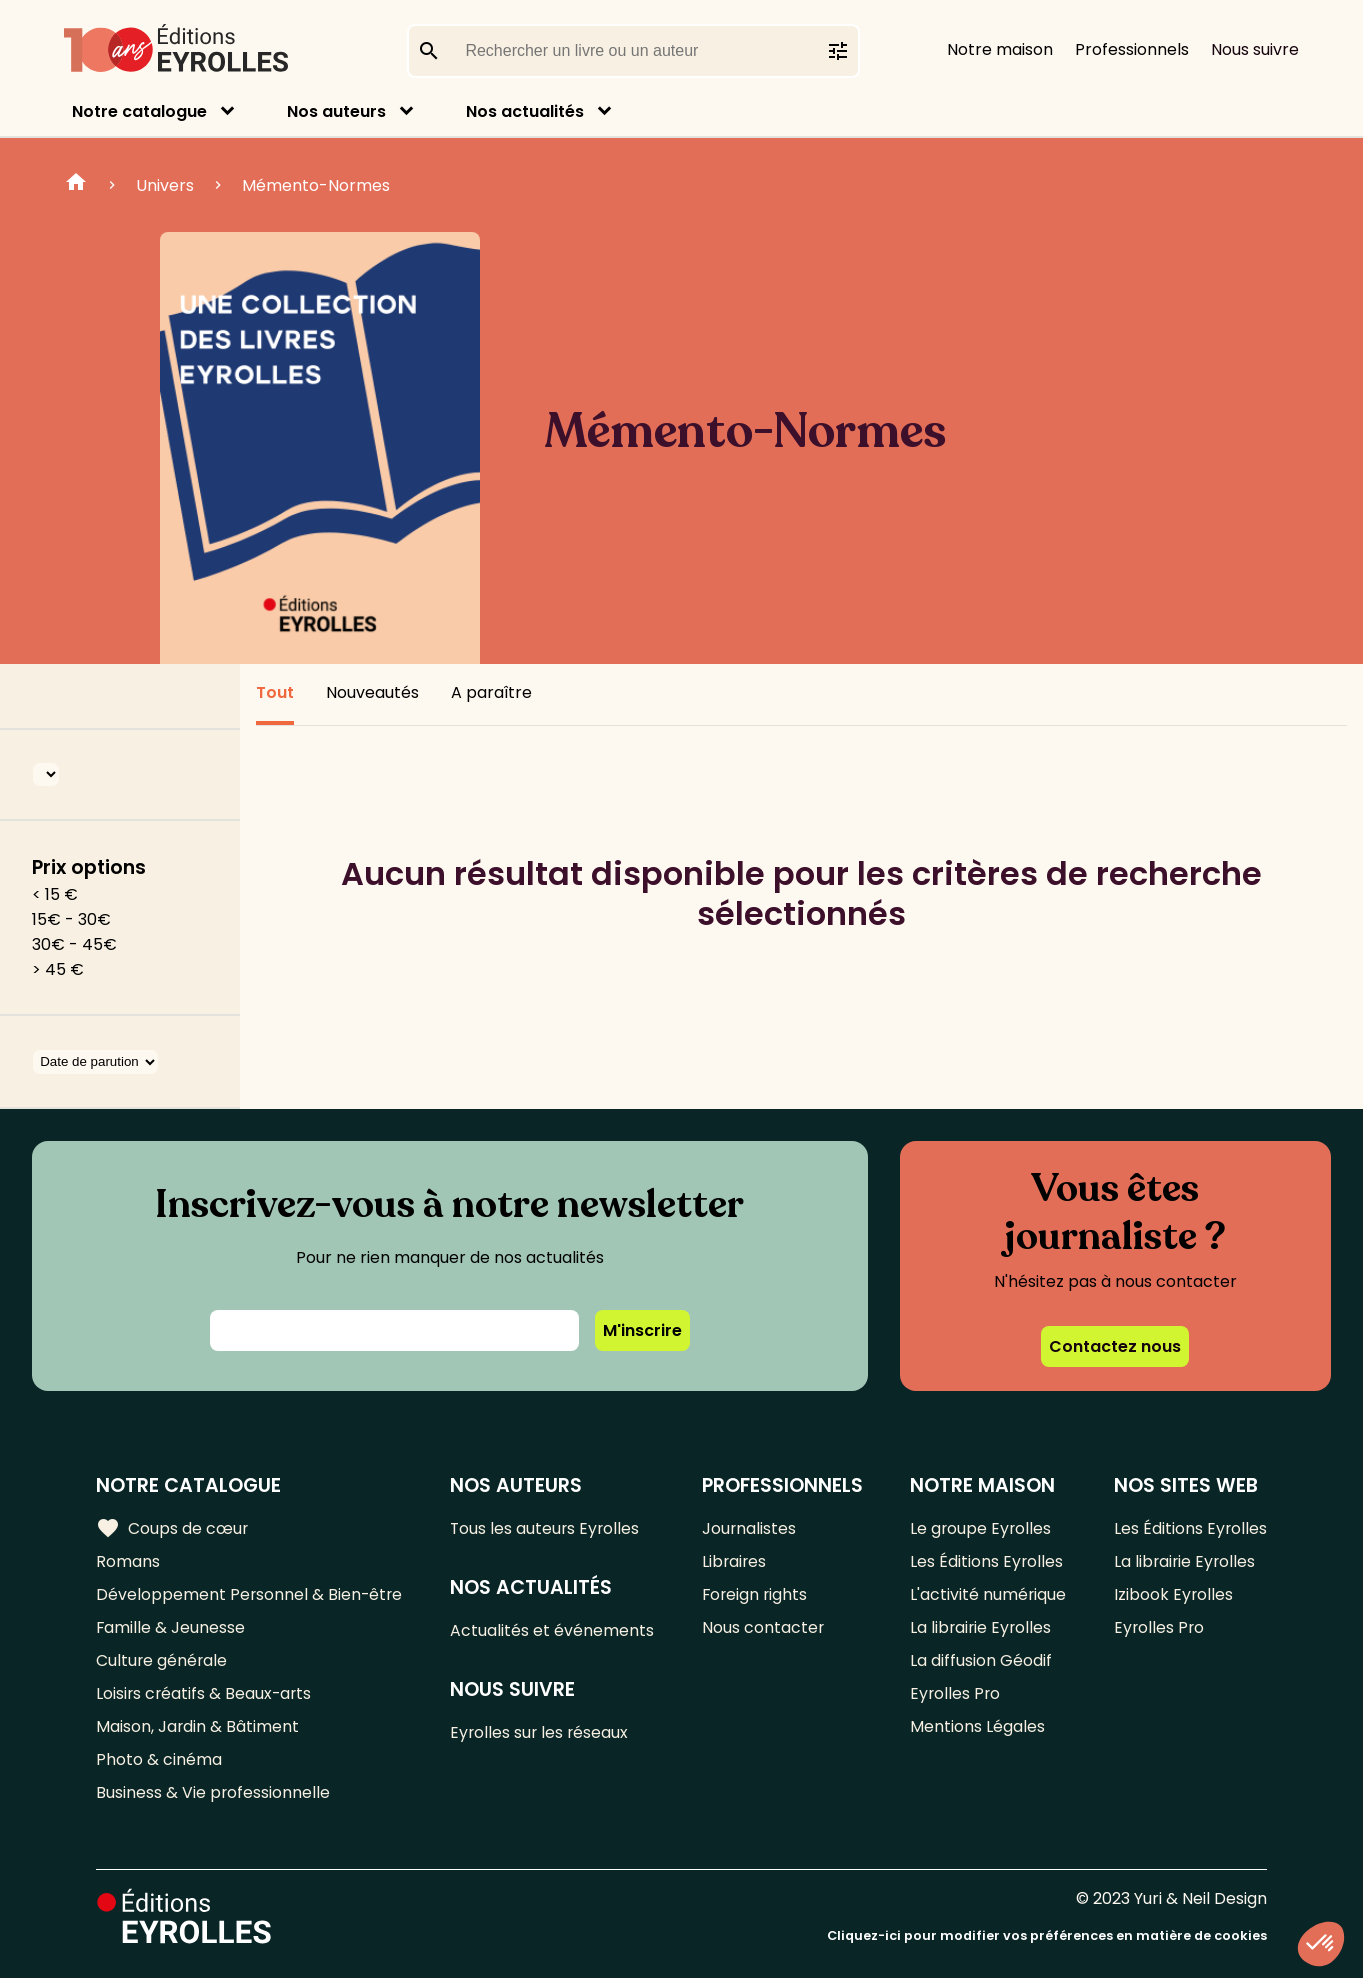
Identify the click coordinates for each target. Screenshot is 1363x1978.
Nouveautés (372, 692)
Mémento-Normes (316, 185)
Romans (128, 1561)
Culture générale (162, 1660)
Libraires (735, 1561)
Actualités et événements (554, 1630)
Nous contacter (763, 1627)
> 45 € (58, 969)
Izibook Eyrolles (1173, 1594)
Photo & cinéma (159, 1759)
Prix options (89, 867)
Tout (275, 692)
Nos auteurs (336, 111)
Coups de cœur (172, 1528)
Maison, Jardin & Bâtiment (198, 1726)
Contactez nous (1115, 1346)
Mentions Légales (977, 1726)
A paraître (491, 692)
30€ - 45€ (74, 944)
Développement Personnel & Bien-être (250, 1594)
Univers (165, 185)
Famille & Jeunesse (171, 1627)
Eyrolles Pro (956, 1693)
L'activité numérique (988, 1594)
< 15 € (55, 894)
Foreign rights (756, 1594)
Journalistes (749, 1528)
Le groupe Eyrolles (981, 1528)
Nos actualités (525, 111)
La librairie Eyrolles (982, 1627)
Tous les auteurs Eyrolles (548, 1528)
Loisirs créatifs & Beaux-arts (205, 1693)
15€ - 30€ (71, 919)
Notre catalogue (139, 111)
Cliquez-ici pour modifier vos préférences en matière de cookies (1047, 1935)
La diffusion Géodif (981, 1660)
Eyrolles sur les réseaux (542, 1732)
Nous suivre (1255, 49)
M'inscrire (642, 1330)
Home (76, 185)
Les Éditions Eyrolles (987, 1561)
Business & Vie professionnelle (213, 1792)
